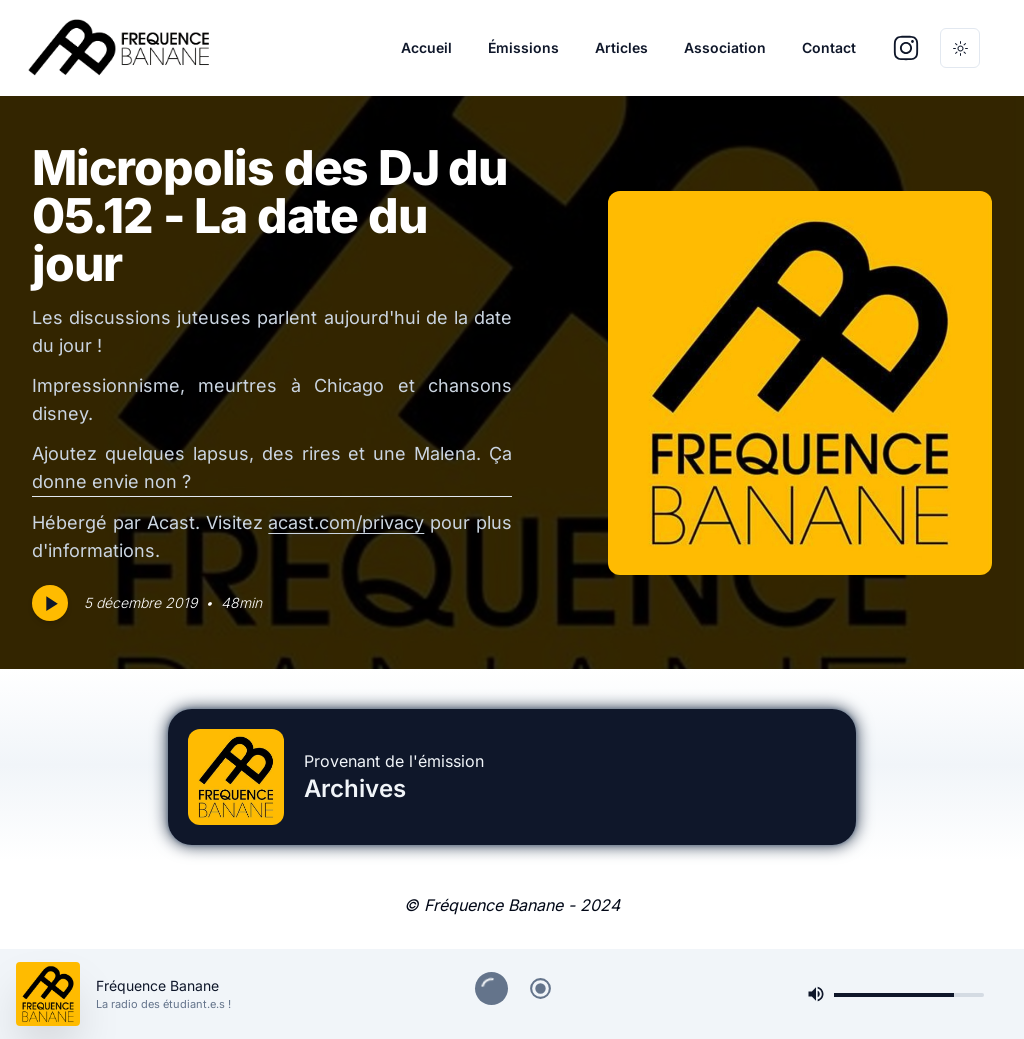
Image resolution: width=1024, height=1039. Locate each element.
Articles (621, 47)
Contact (829, 47)
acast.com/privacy (346, 522)
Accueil (426, 47)
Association (725, 47)
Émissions (523, 47)
